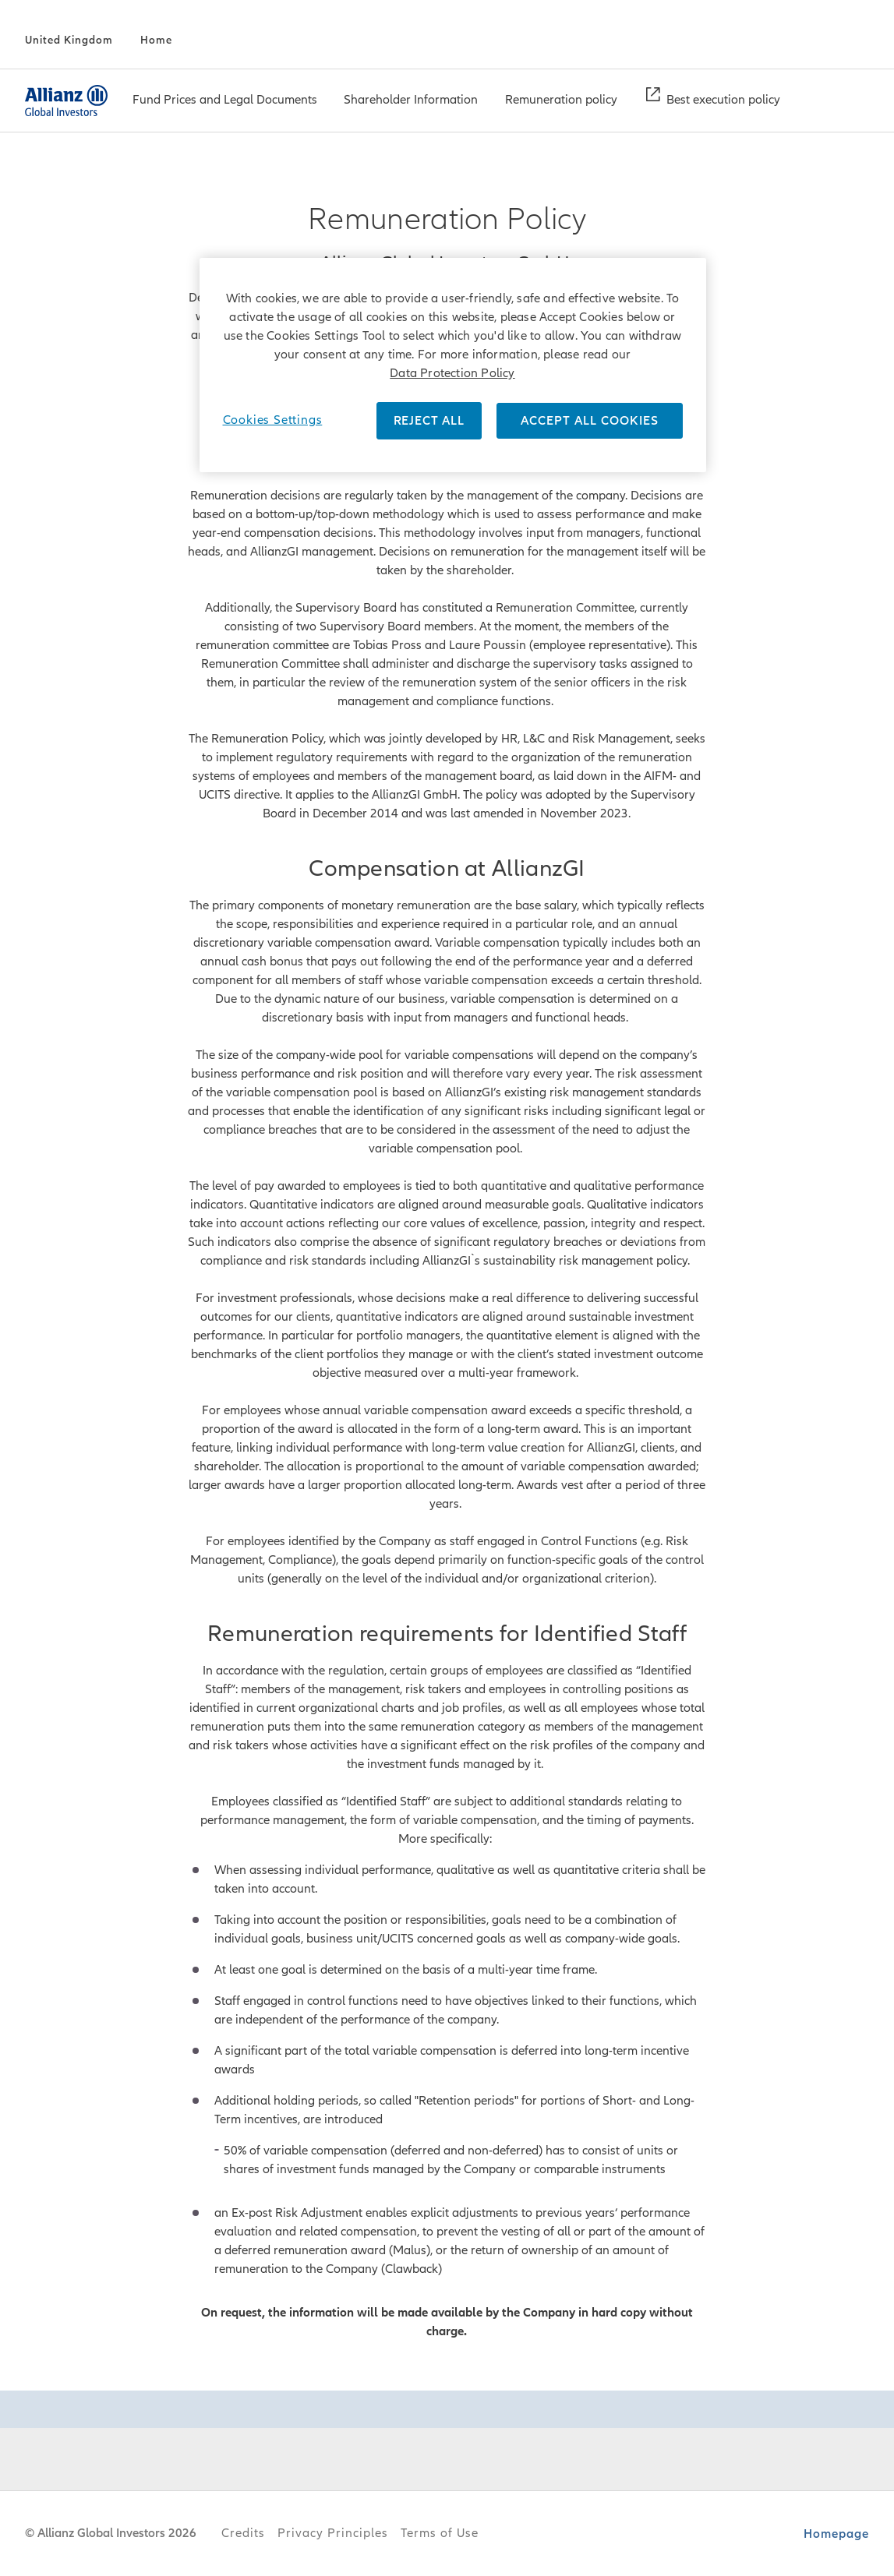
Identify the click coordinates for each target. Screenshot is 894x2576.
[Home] (156, 40)
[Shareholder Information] (411, 101)
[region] (453, 365)
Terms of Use (440, 2533)
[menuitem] (225, 100)
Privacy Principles (332, 2533)
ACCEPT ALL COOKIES (590, 421)
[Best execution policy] (723, 101)
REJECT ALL (429, 421)
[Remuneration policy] (561, 101)
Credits (243, 2533)
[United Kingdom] (69, 40)
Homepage (836, 2534)
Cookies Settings (273, 420)
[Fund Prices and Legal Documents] (225, 101)
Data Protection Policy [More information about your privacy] (452, 373)
